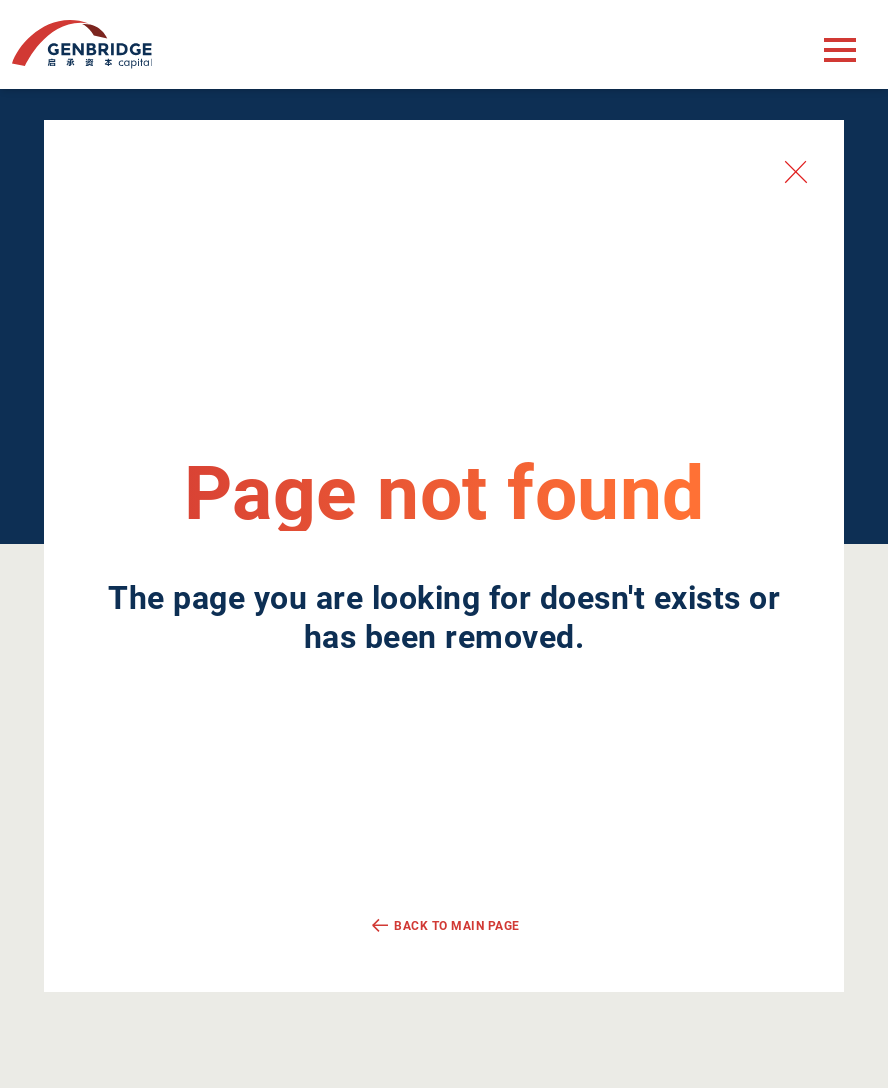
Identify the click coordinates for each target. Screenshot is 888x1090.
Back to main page (457, 926)
